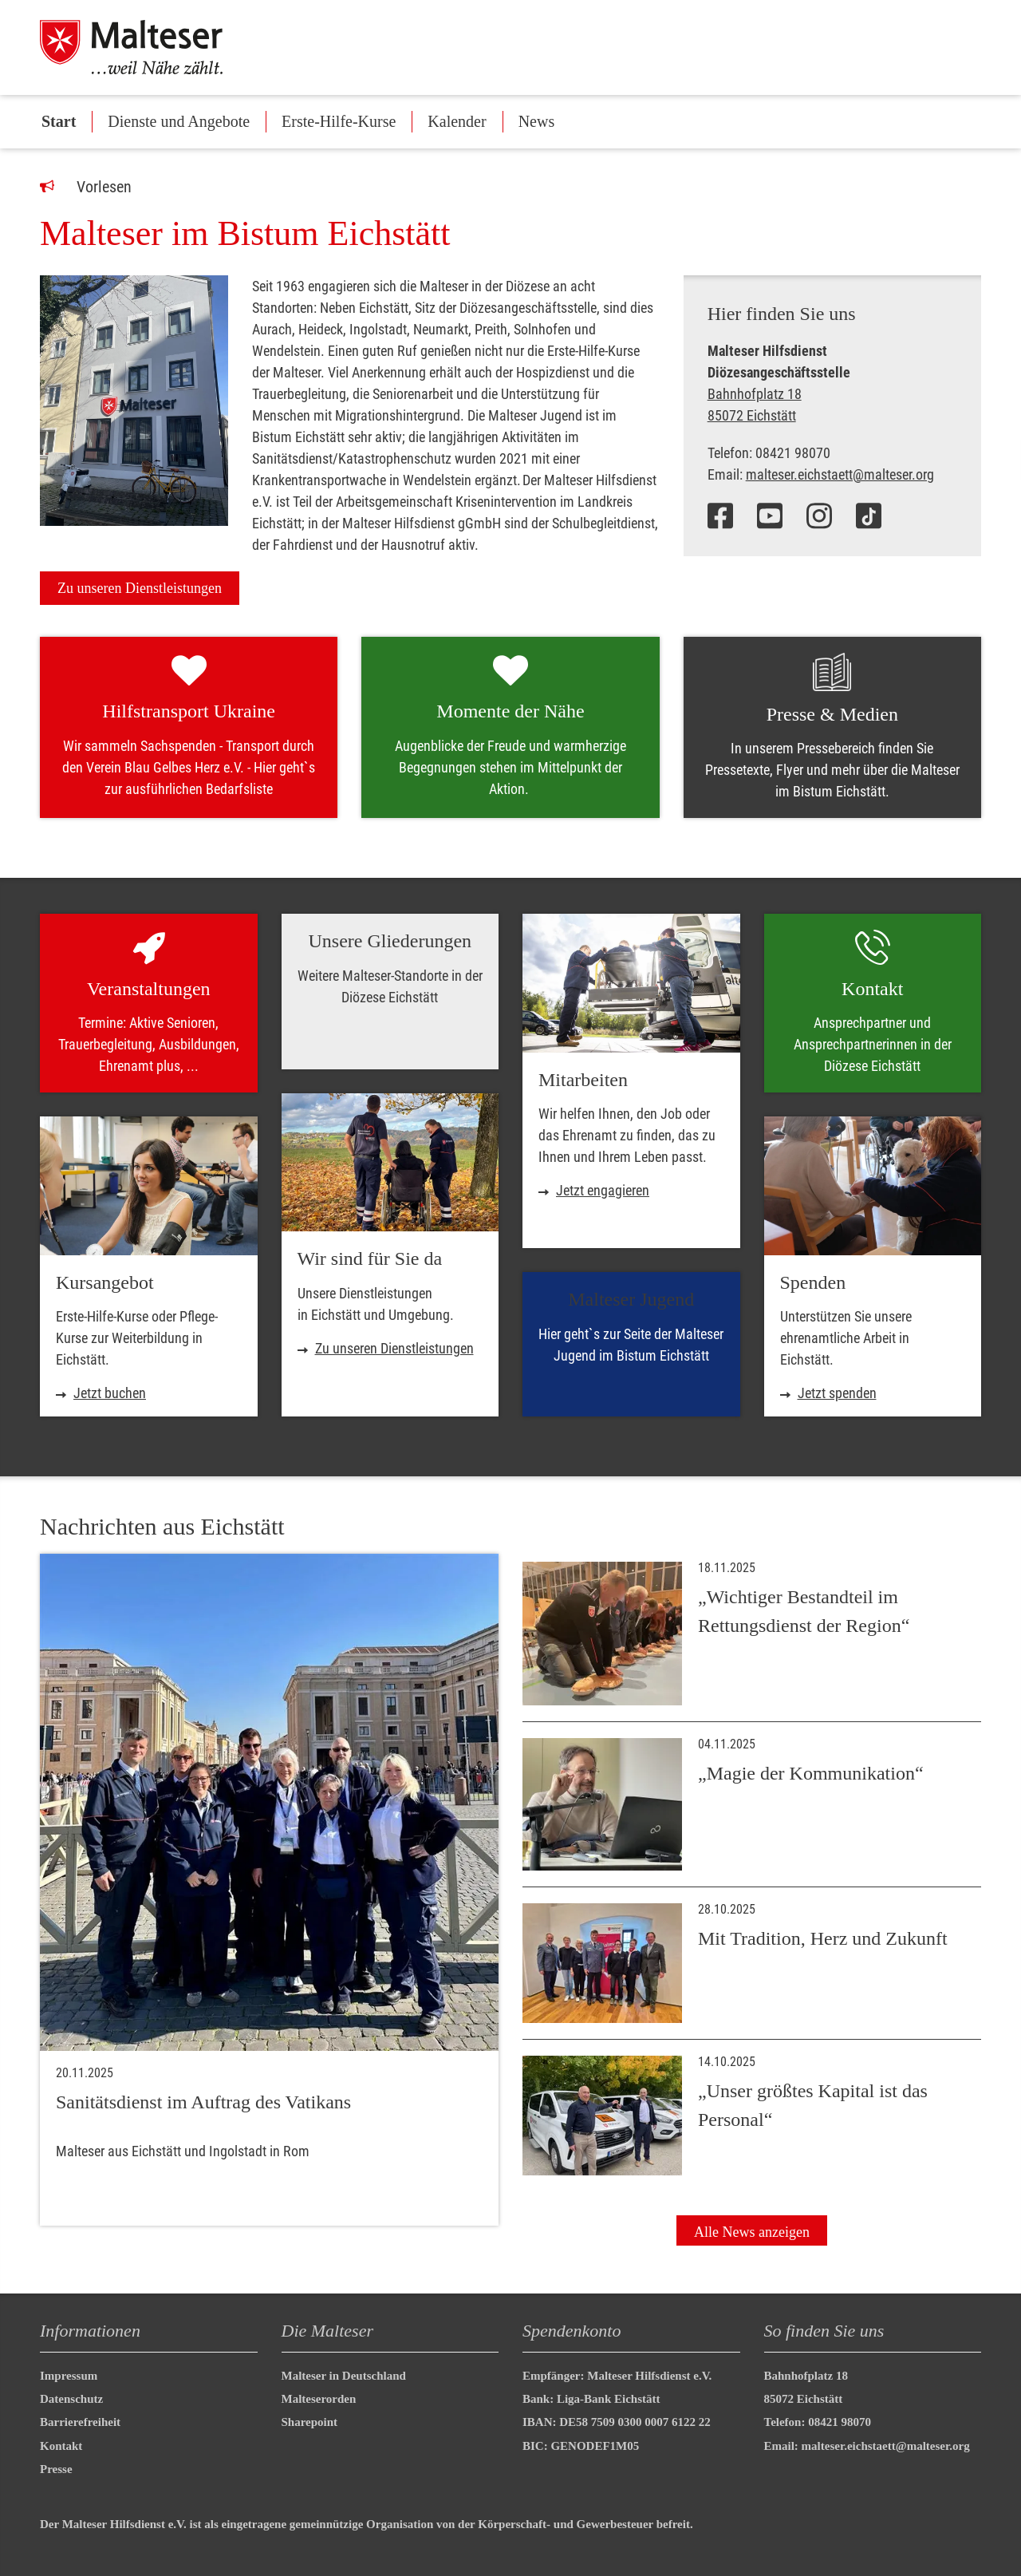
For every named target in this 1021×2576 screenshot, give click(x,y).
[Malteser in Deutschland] (151, 47)
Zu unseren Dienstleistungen (139, 588)
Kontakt (61, 2446)
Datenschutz (71, 2398)
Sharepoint (310, 2422)
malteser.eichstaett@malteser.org (840, 474)
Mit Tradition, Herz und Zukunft (823, 1938)
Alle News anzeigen (752, 2232)
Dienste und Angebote (179, 121)
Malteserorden (319, 2398)
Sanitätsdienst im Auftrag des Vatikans (203, 2102)
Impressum (68, 2375)
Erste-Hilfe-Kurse (339, 121)
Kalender (457, 121)
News (536, 121)
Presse (56, 2469)
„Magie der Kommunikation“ (811, 1773)
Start (58, 121)
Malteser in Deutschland (344, 2375)
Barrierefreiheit (80, 2422)
